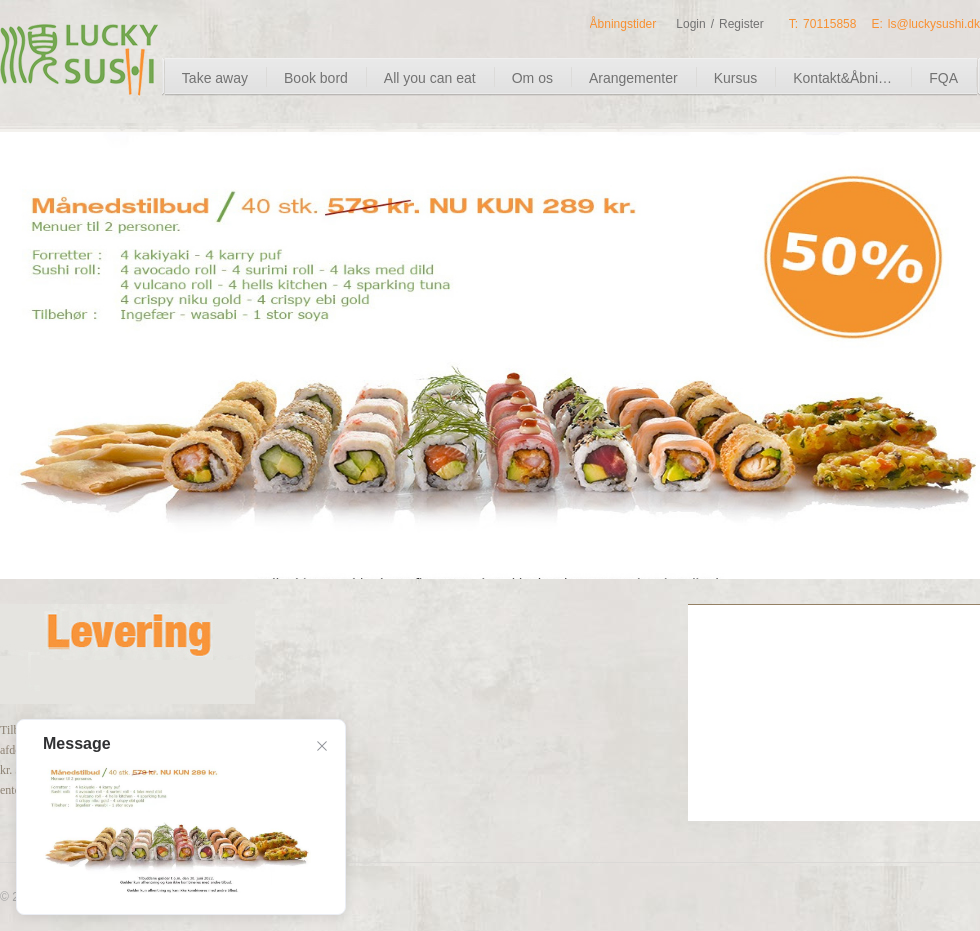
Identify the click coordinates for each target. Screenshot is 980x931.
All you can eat (430, 78)
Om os (532, 78)
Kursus (736, 78)
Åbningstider (623, 24)
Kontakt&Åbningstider (860, 78)
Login (690, 24)
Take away (215, 78)
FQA (943, 78)
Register (741, 24)
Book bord (316, 78)
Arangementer (633, 78)
